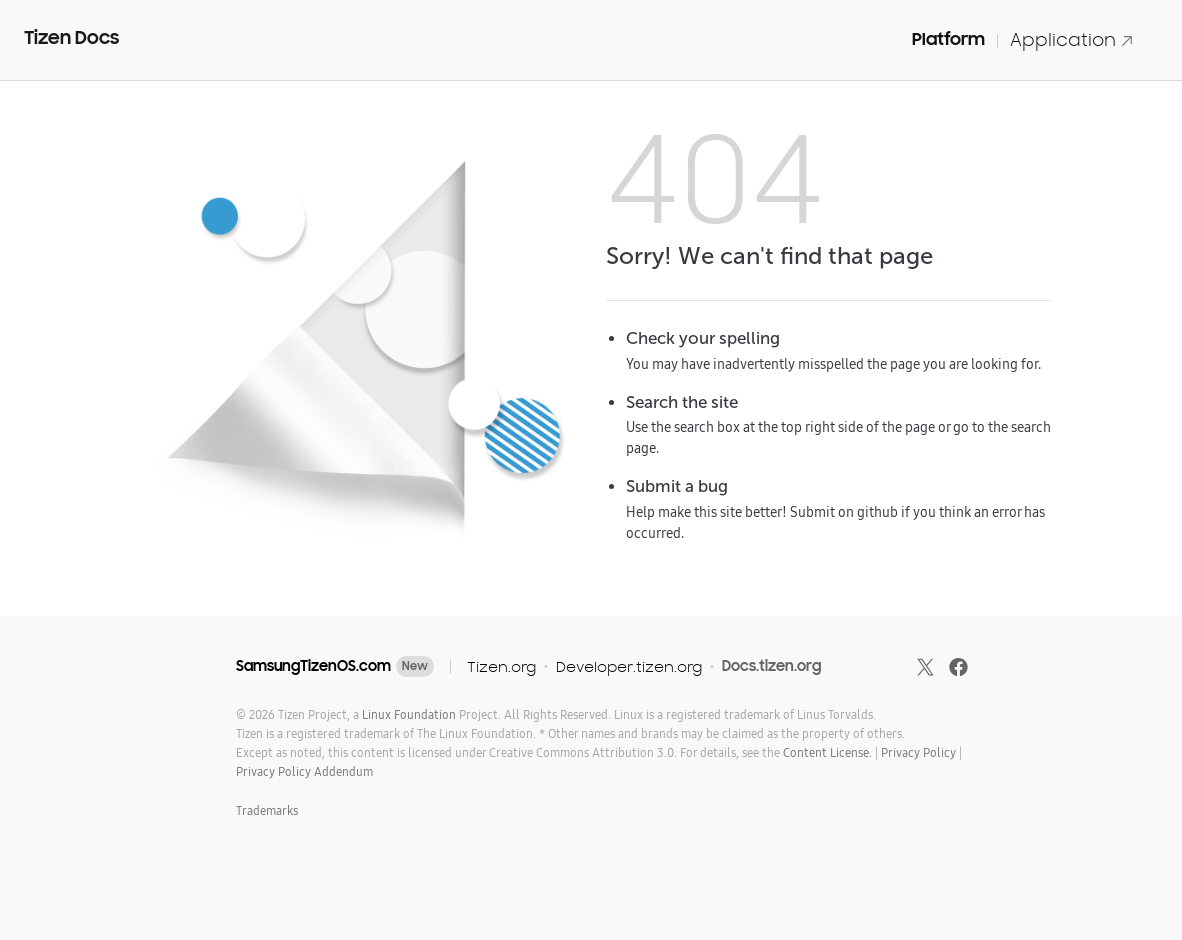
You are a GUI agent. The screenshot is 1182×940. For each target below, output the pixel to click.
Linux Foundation (409, 714)
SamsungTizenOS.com (313, 666)
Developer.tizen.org (629, 666)
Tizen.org (501, 666)
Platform (948, 39)
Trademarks (267, 810)
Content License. (827, 752)
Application (1072, 39)
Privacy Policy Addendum (304, 771)
